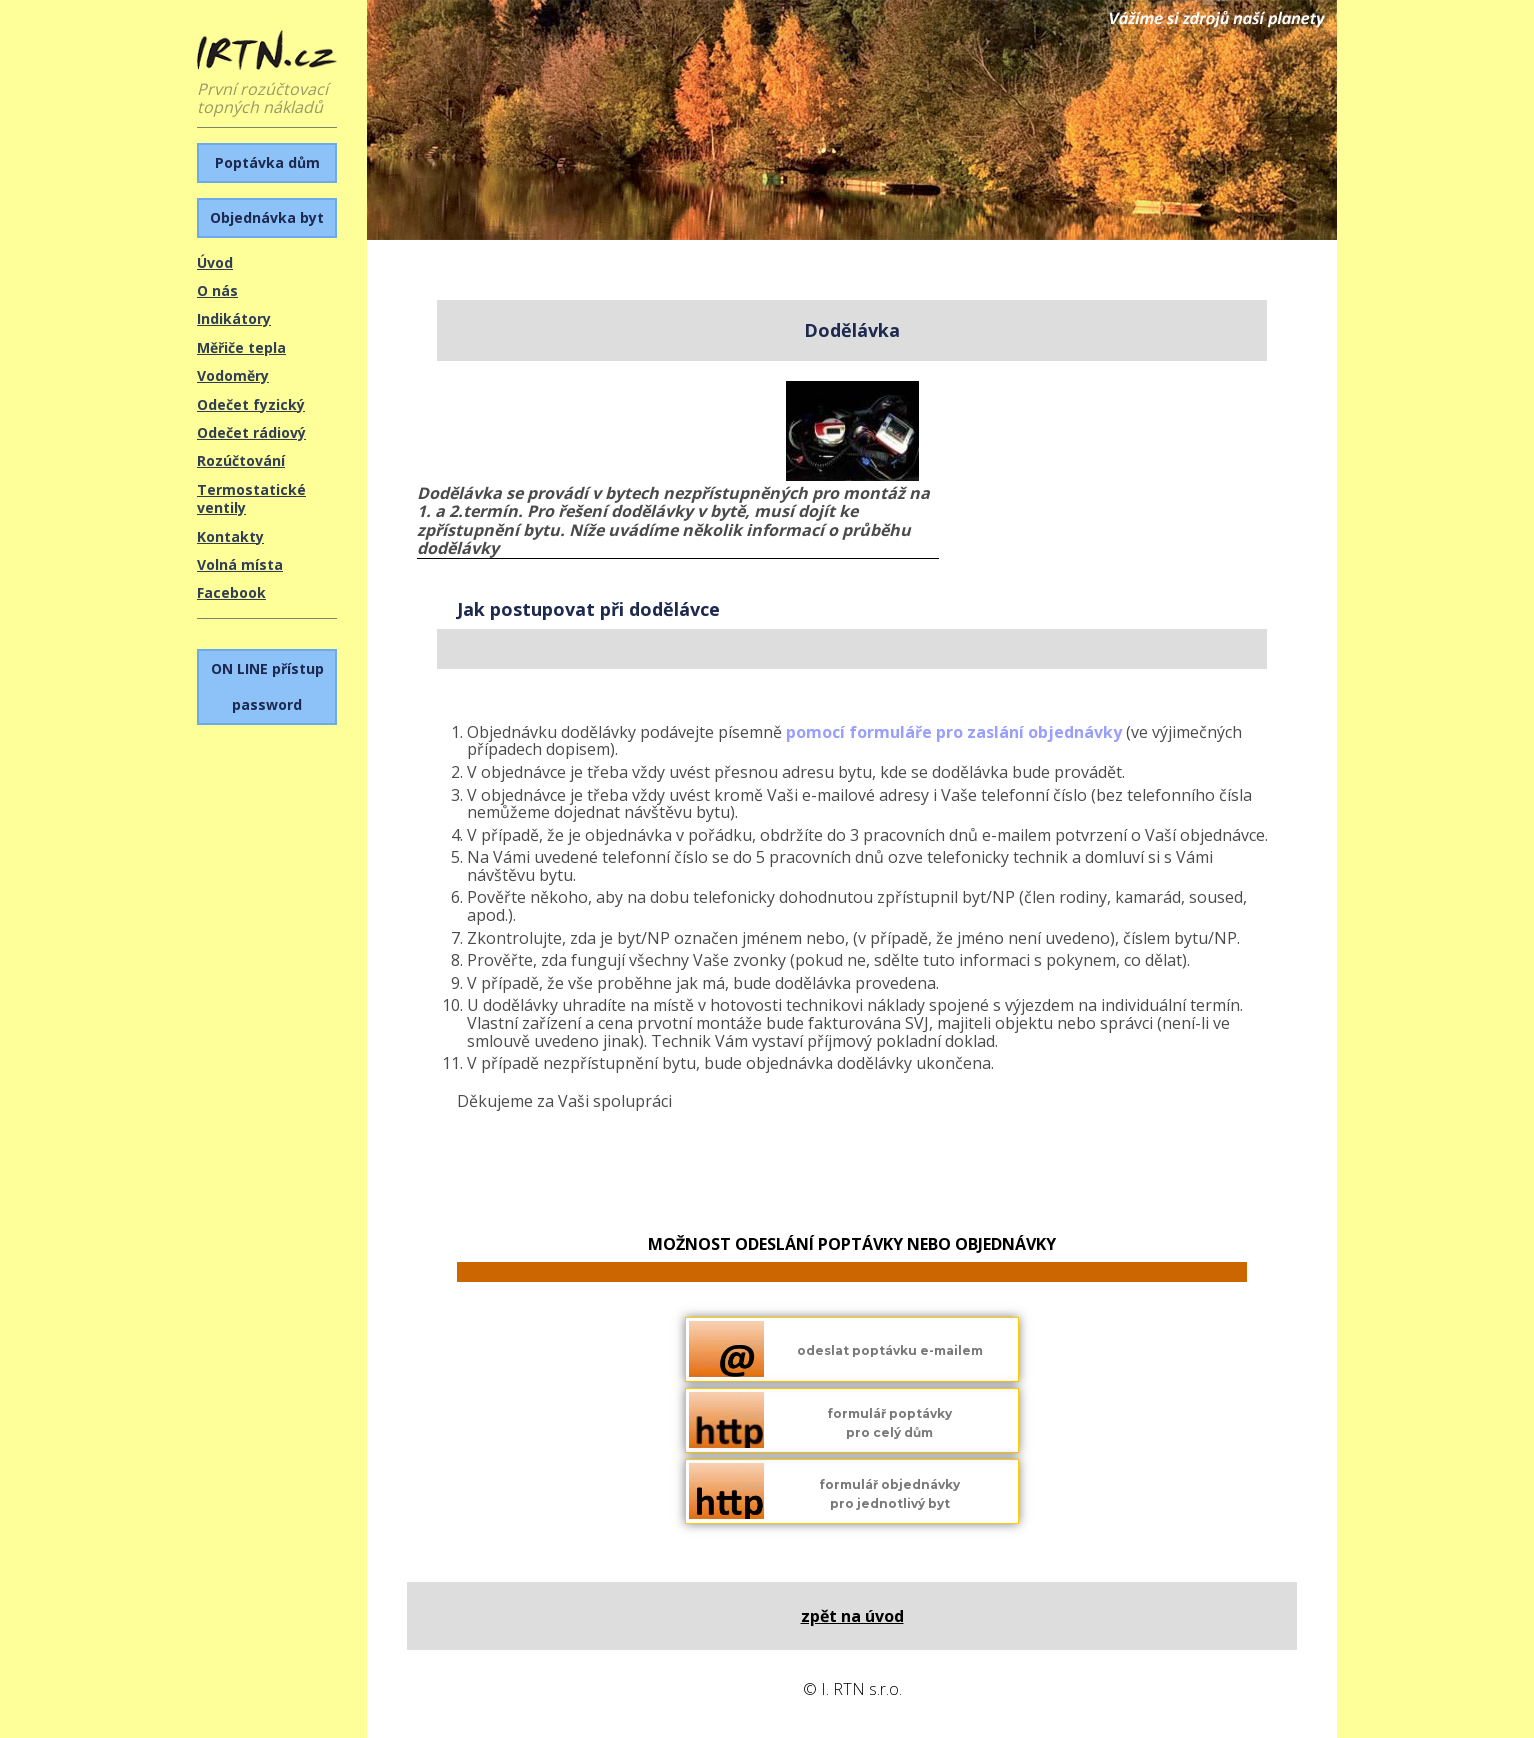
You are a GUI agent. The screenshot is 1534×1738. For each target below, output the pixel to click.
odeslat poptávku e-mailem (890, 1350)
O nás (217, 290)
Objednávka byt (267, 217)
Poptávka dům (267, 162)
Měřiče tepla (241, 347)
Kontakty (230, 536)
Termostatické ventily (251, 498)
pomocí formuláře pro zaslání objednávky (954, 732)
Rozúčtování (241, 460)
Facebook (231, 592)
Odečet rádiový (251, 432)
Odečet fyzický (251, 404)
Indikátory (234, 318)
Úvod (215, 262)
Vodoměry (233, 375)
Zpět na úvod (852, 1616)
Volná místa (240, 564)
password (267, 686)
